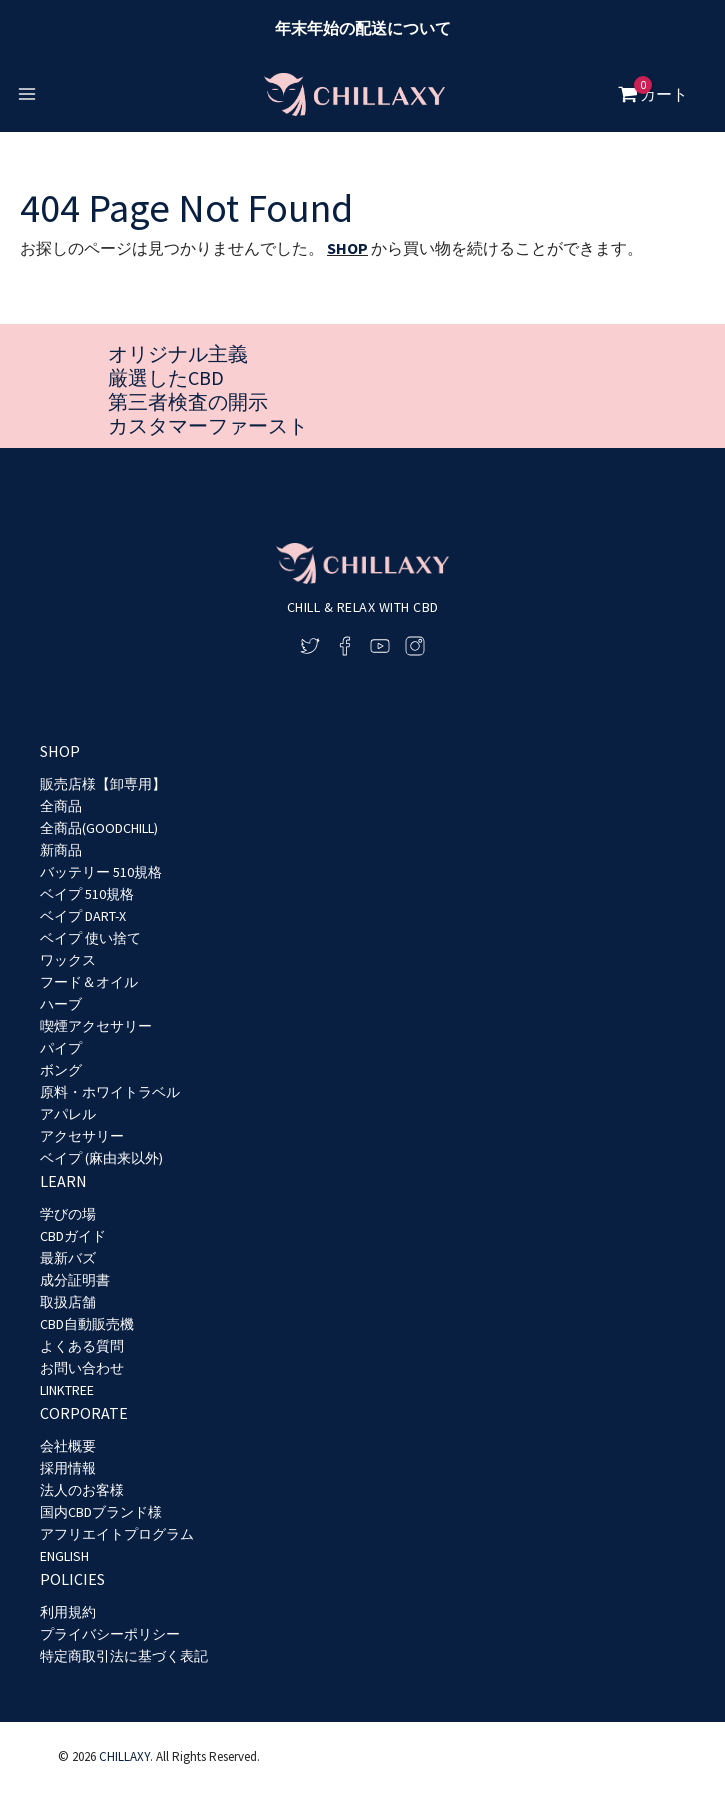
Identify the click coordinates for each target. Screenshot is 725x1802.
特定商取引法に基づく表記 (124, 1656)
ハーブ (61, 1004)
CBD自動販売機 (87, 1324)
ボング (61, 1070)
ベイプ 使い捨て (90, 938)
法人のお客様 (82, 1490)
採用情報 (68, 1468)
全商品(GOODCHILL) (99, 828)
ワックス (68, 960)
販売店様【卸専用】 (103, 784)
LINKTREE (67, 1390)
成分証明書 (75, 1280)
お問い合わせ (82, 1368)
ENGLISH (64, 1556)
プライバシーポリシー (110, 1634)
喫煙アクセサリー (96, 1026)
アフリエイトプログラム (117, 1534)
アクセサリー (82, 1136)
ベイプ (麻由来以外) (101, 1158)
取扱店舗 (68, 1302)
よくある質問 (82, 1346)
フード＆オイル (89, 982)
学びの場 (68, 1214)
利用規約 (68, 1612)
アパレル (68, 1114)
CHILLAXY (124, 1757)
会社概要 (68, 1446)
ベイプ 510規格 (87, 894)
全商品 (61, 806)
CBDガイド (73, 1236)
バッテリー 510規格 (101, 872)
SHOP (347, 248)
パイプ (61, 1048)
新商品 (61, 850)
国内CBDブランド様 (101, 1512)
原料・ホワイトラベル (110, 1092)
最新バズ (68, 1258)
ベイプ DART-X (83, 916)
